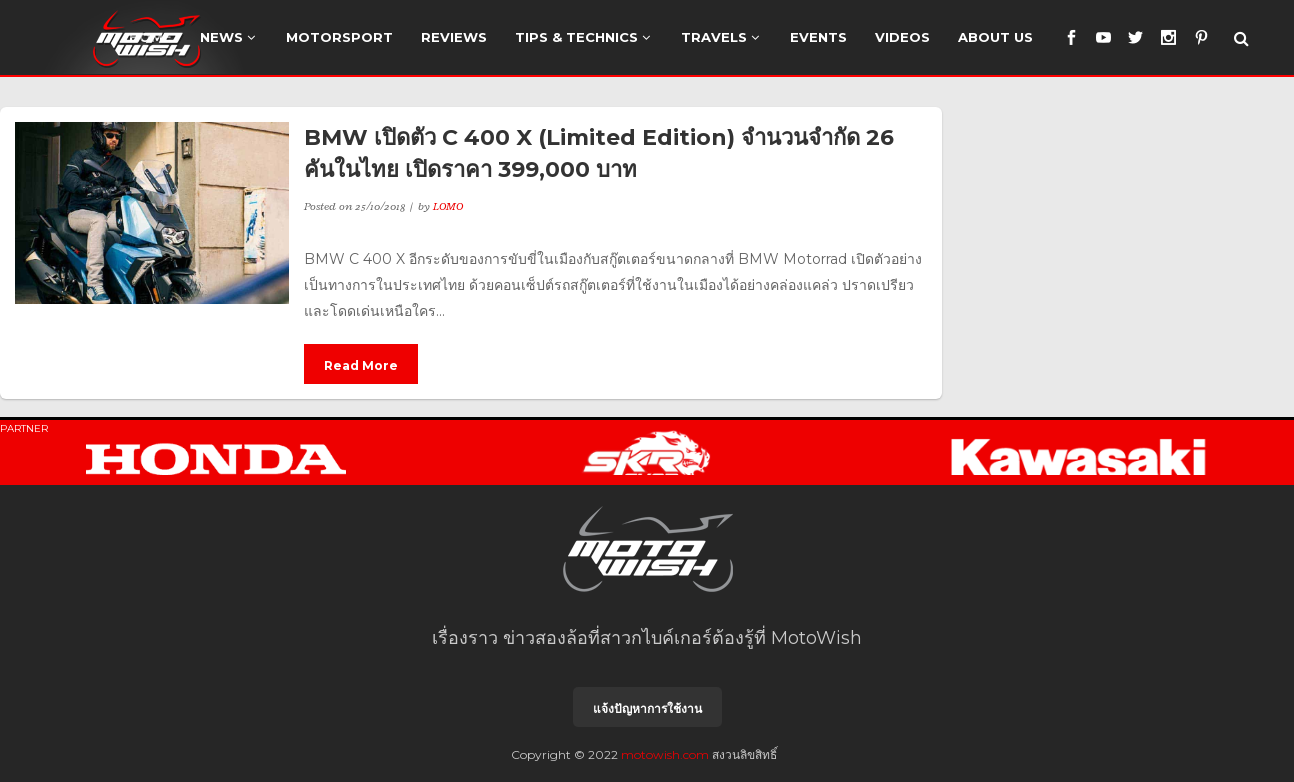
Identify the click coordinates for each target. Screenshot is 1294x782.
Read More (361, 365)
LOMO (448, 206)
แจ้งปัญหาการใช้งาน (647, 708)
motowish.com (665, 754)
